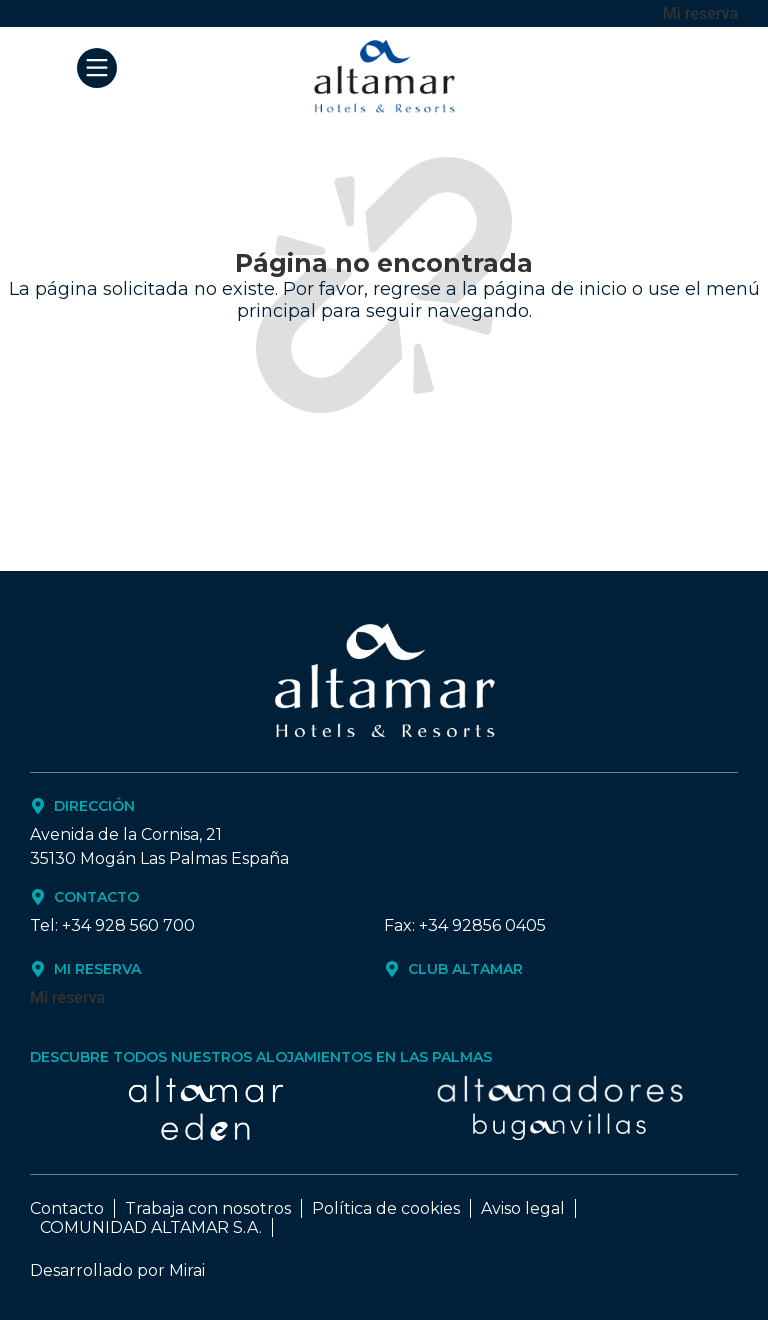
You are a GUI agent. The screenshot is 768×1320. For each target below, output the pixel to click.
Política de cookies (386, 1208)
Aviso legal (523, 1208)
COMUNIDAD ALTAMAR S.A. (151, 1227)
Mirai (187, 1270)
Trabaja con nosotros (208, 1208)
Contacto (67, 1208)
